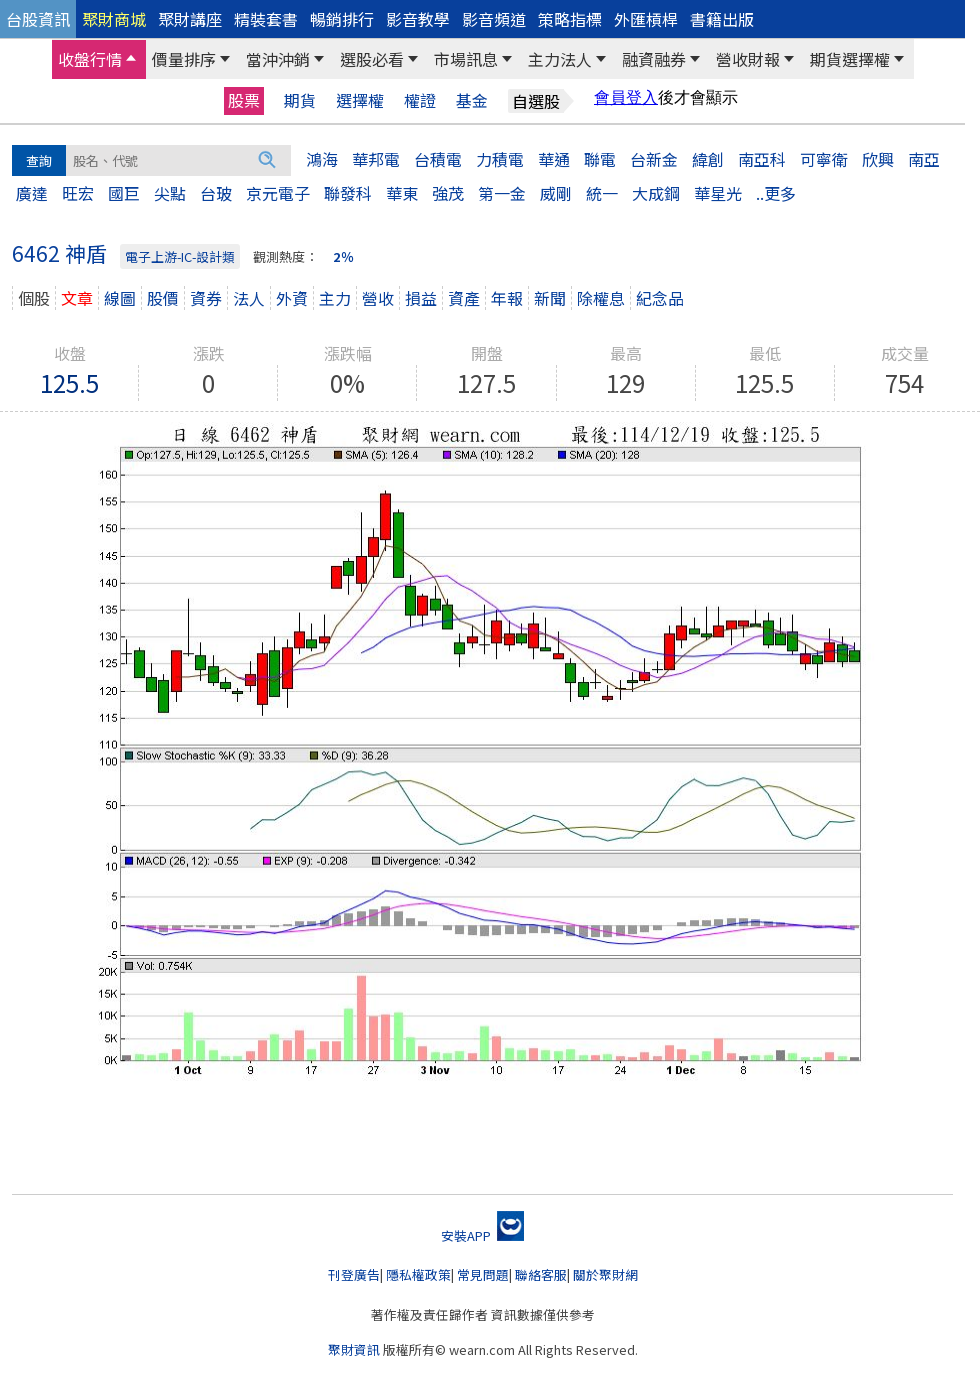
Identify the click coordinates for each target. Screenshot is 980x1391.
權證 (420, 100)
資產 (464, 298)
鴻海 (322, 159)
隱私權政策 (418, 1274)
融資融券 (654, 59)
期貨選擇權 (850, 59)
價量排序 (184, 59)
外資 (292, 298)
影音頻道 (494, 19)
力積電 (500, 159)
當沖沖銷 (278, 59)
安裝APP (482, 1235)
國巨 (124, 193)
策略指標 (570, 19)
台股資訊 (38, 19)
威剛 (556, 193)
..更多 (776, 193)
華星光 (718, 193)
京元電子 (278, 193)
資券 (206, 298)
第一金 (502, 193)
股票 (244, 100)
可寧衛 (824, 159)
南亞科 (762, 159)
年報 (507, 298)
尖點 (170, 193)
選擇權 (360, 100)
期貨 (300, 100)
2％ (343, 256)
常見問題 (483, 1274)
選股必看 (372, 59)
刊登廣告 (354, 1274)
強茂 (448, 193)
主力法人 (560, 59)
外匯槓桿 (646, 19)
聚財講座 (190, 19)
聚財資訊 (354, 1349)
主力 (335, 298)
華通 (554, 159)
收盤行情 (90, 59)
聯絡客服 (541, 1274)
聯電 (600, 159)
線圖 (120, 298)
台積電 (438, 159)
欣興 (878, 159)
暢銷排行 (342, 19)
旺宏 (78, 193)
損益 (421, 298)
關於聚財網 (605, 1274)
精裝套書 (266, 19)
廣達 (32, 193)
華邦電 (376, 159)
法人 (249, 298)
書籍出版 (722, 19)
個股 (34, 298)
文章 (77, 298)
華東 (402, 193)
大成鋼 (656, 193)
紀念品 (660, 298)
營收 (378, 298)
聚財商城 (114, 19)
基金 (472, 100)
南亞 (924, 159)
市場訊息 (466, 59)
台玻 (216, 193)
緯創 (708, 159)
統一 (602, 193)
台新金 (654, 159)
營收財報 (748, 59)
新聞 (550, 298)
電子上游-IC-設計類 (180, 256)
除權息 (601, 298)
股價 (163, 298)
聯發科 (348, 193)
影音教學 (418, 19)
